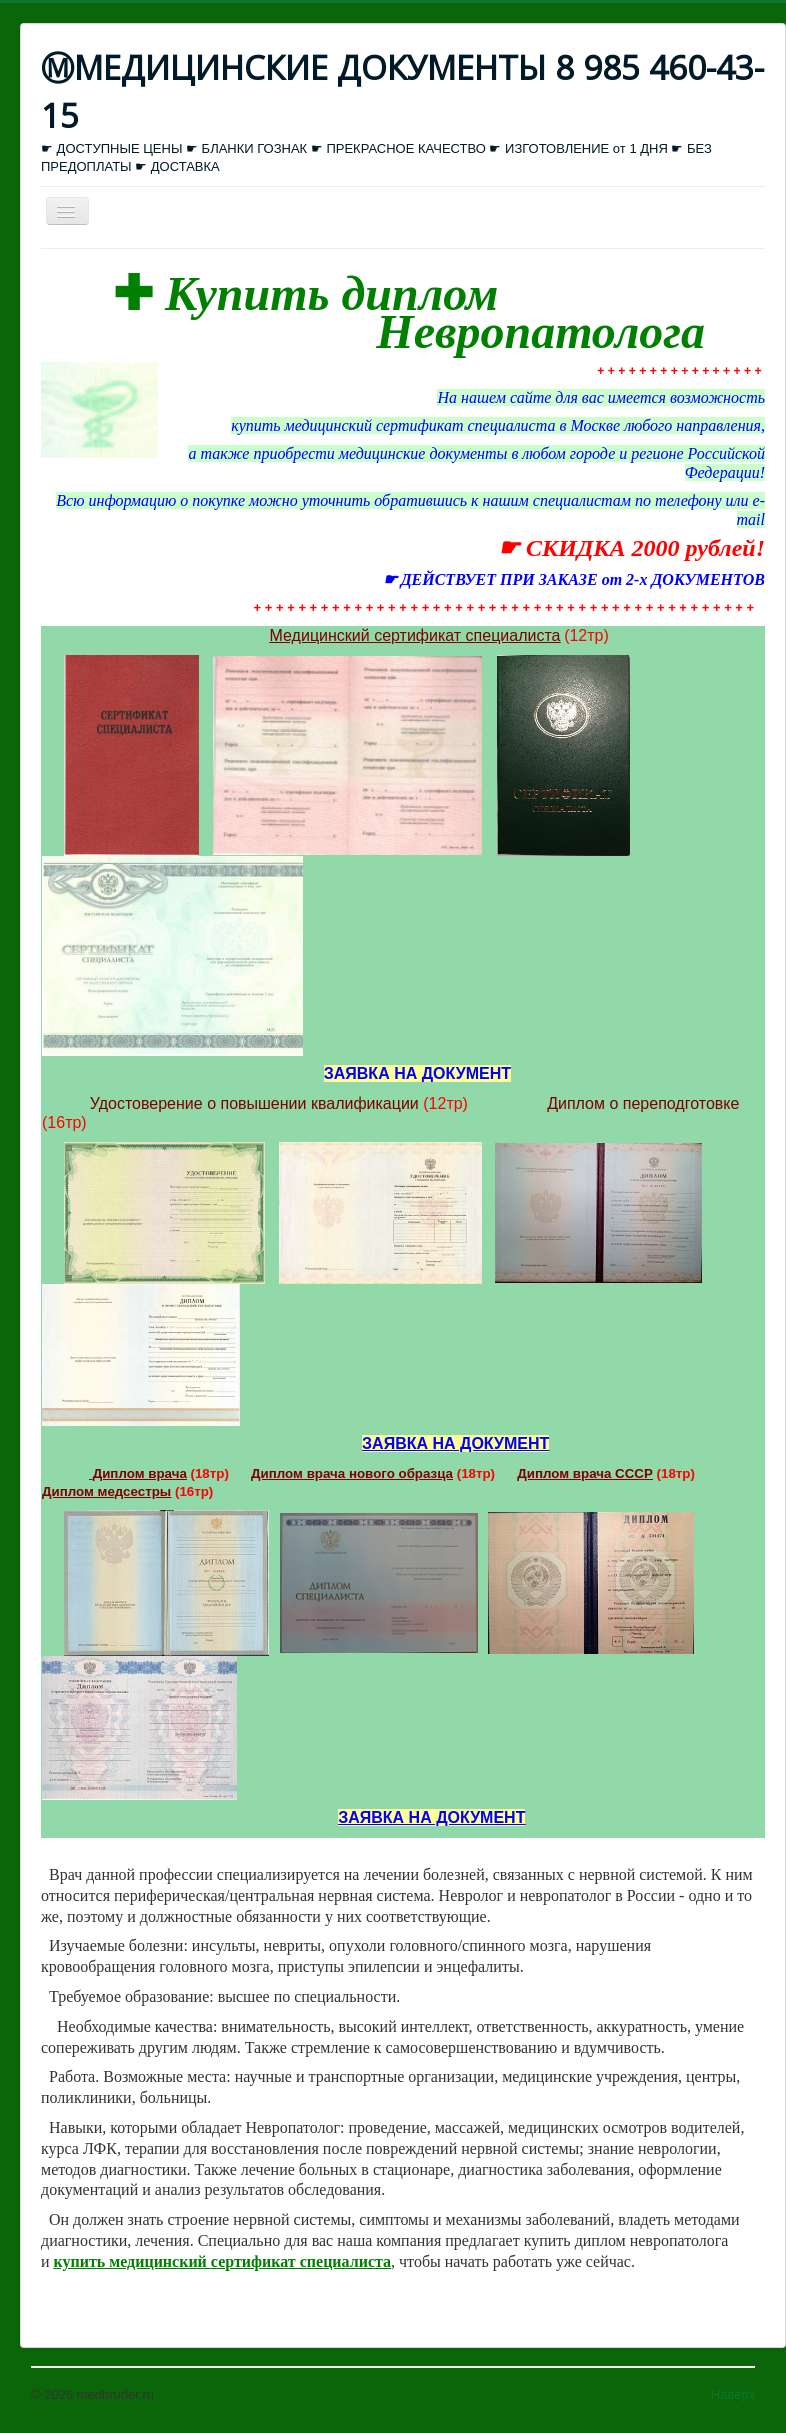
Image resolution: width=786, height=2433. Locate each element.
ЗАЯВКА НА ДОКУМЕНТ (455, 1443)
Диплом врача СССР (585, 1473)
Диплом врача (140, 1473)
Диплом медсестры (106, 1491)
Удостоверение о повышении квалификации (254, 1103)
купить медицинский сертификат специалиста (223, 2261)
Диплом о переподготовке (643, 1103)
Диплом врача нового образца (352, 1473)
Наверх (733, 2394)
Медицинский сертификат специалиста (415, 635)
